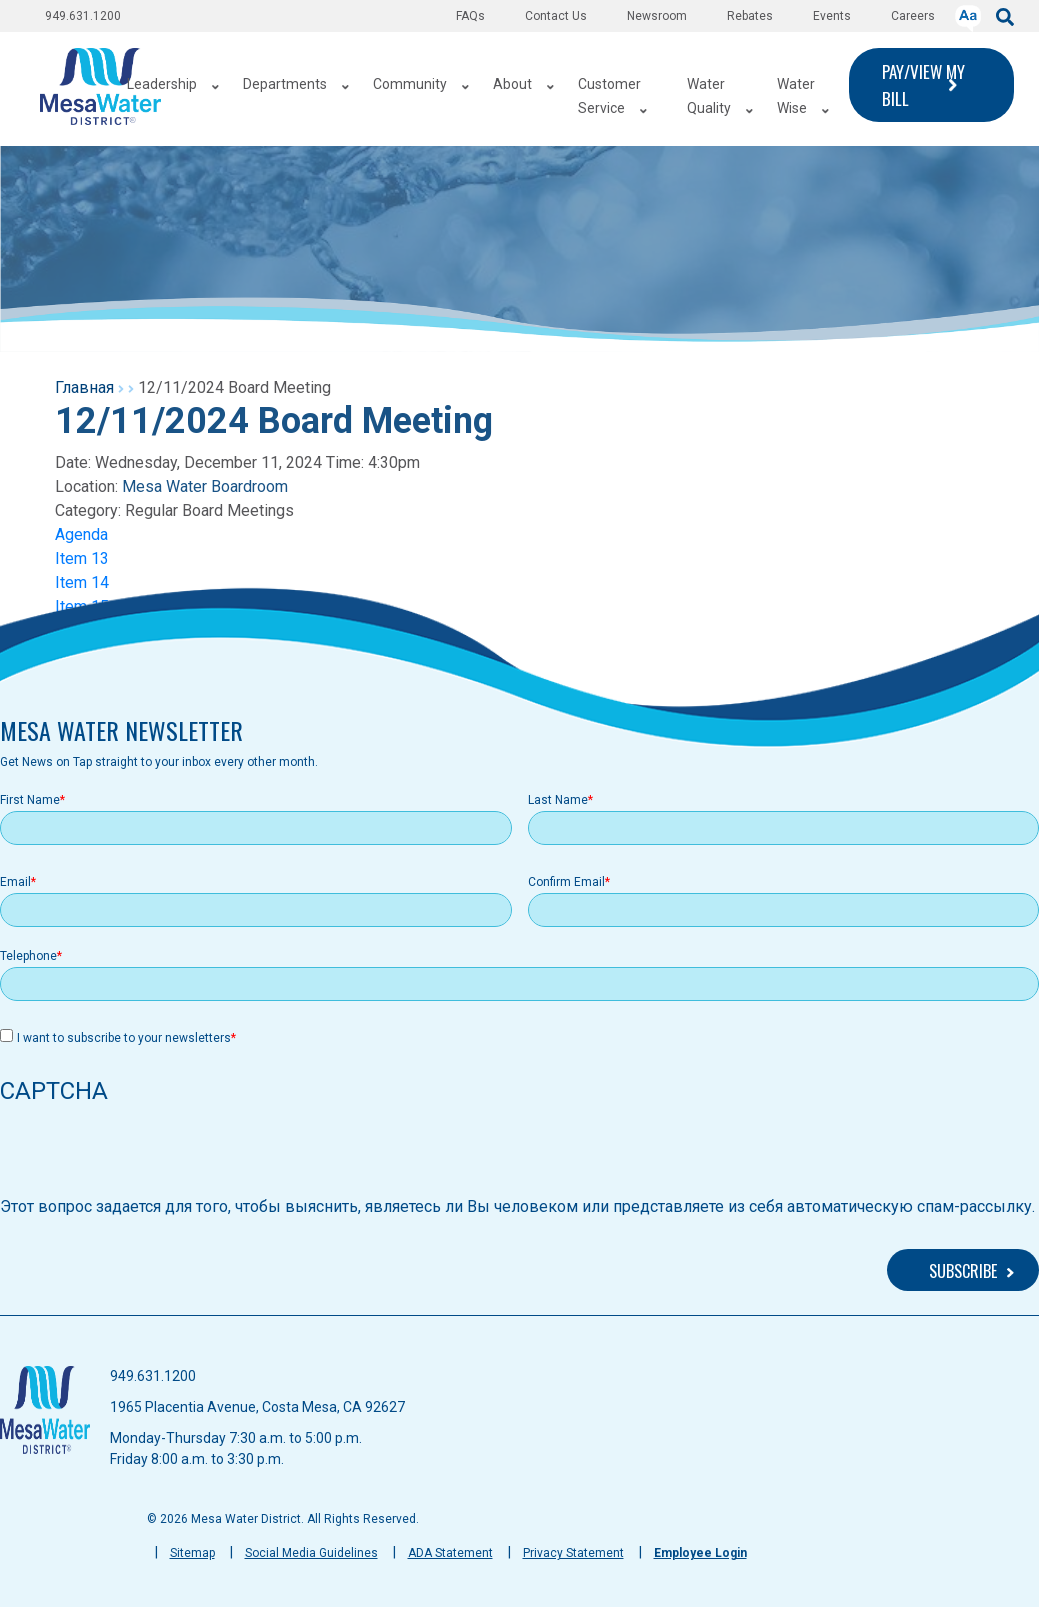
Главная (84, 387)
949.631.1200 (83, 16)
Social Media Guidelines (311, 1553)
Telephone (28, 956)
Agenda (81, 534)
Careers (913, 16)
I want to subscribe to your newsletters (124, 1038)
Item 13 (82, 558)
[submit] (1005, 15)
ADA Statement (450, 1553)
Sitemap (192, 1553)
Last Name (558, 800)
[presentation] (152, 1156)
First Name (30, 800)
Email (15, 882)
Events (832, 16)
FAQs (470, 16)
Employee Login (700, 1553)
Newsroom (657, 16)
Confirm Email (566, 882)
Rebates (750, 16)
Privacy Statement (573, 1553)
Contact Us (556, 16)
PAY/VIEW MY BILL (923, 85)
